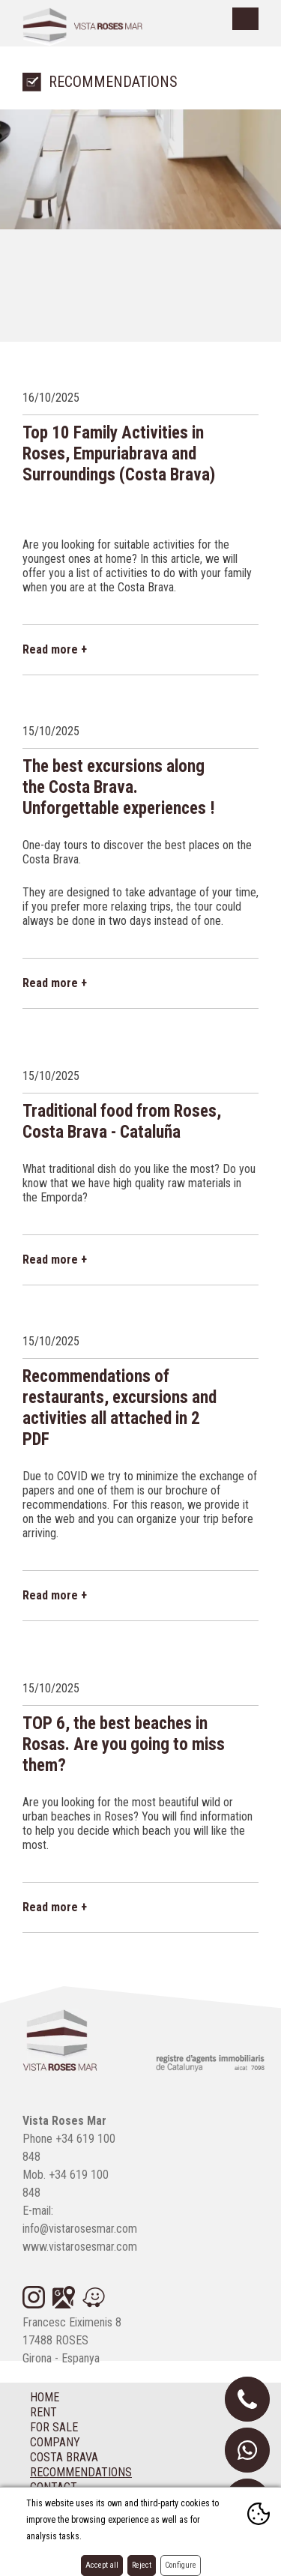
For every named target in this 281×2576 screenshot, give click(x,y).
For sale (54, 2427)
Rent (43, 2412)
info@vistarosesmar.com (79, 2228)
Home (44, 2397)
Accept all (101, 2565)
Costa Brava (64, 2457)
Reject (141, 2565)
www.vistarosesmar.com (79, 2246)
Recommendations (81, 2472)
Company (55, 2442)
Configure (180, 2565)
